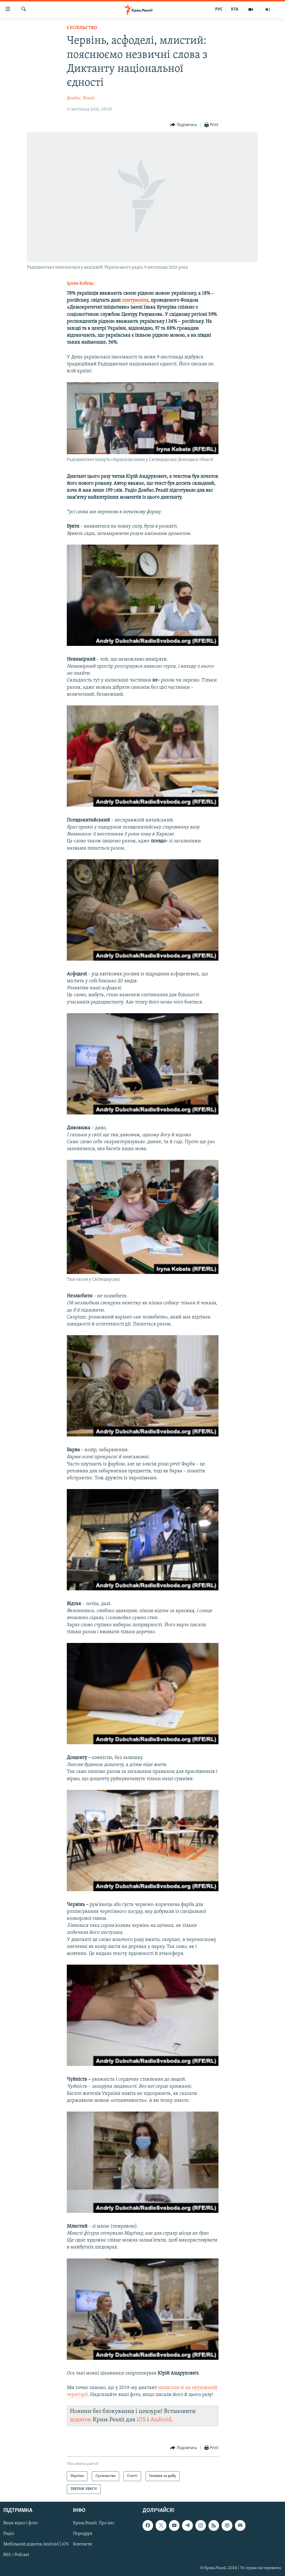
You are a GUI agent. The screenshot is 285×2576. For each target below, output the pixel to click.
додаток (80, 2420)
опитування (135, 300)
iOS (141, 2420)
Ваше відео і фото (20, 2523)
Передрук (82, 2534)
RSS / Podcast (16, 2555)
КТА (234, 9)
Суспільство (82, 28)
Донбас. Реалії (81, 98)
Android (160, 2420)
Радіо (8, 2534)
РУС (219, 9)
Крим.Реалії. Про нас (93, 2523)
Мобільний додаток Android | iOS (36, 2544)
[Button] (183, 125)
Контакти (82, 2544)
